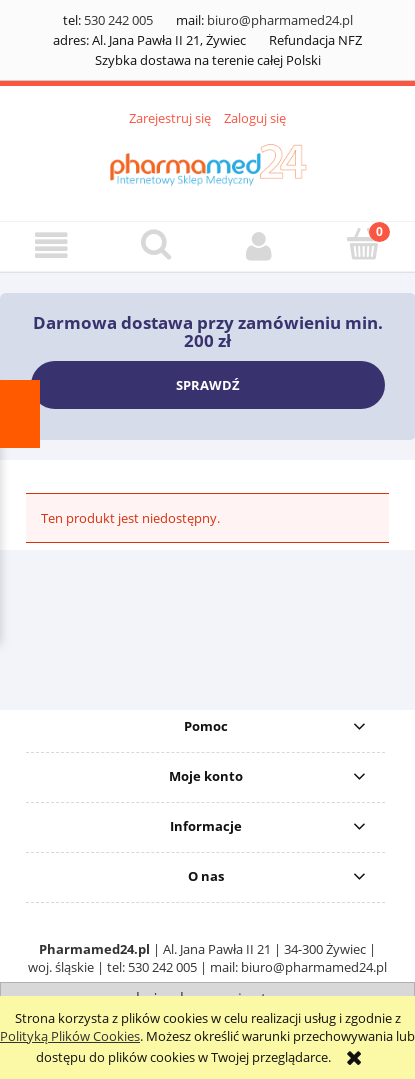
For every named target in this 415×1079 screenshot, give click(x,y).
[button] (52, 245)
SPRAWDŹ (208, 385)
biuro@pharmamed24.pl (280, 20)
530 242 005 (118, 20)
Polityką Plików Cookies (70, 1036)
